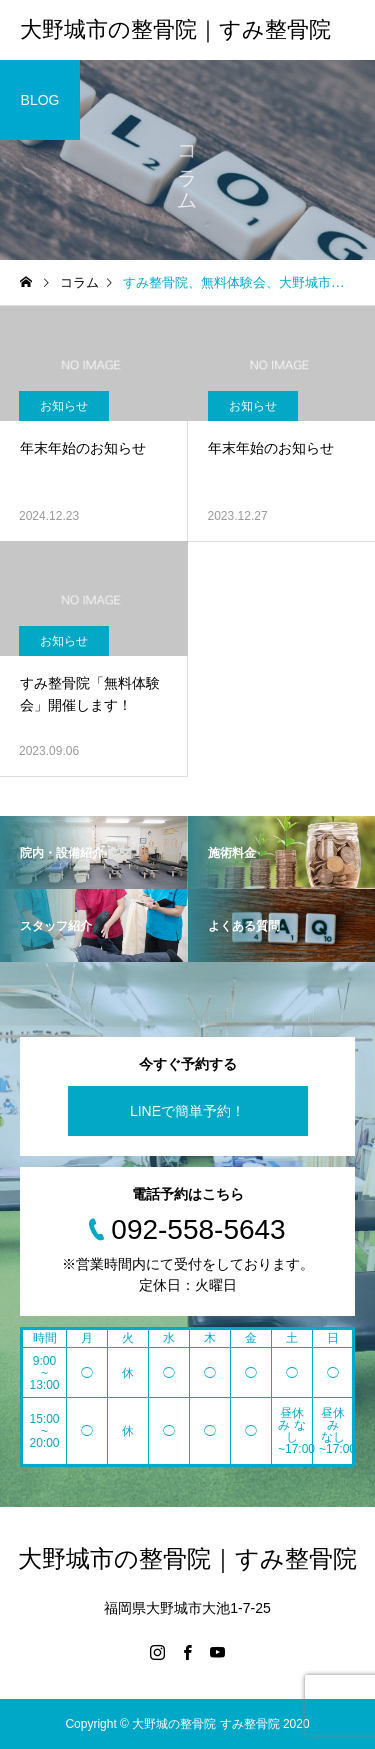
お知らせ (64, 406)
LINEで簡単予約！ (187, 1111)
